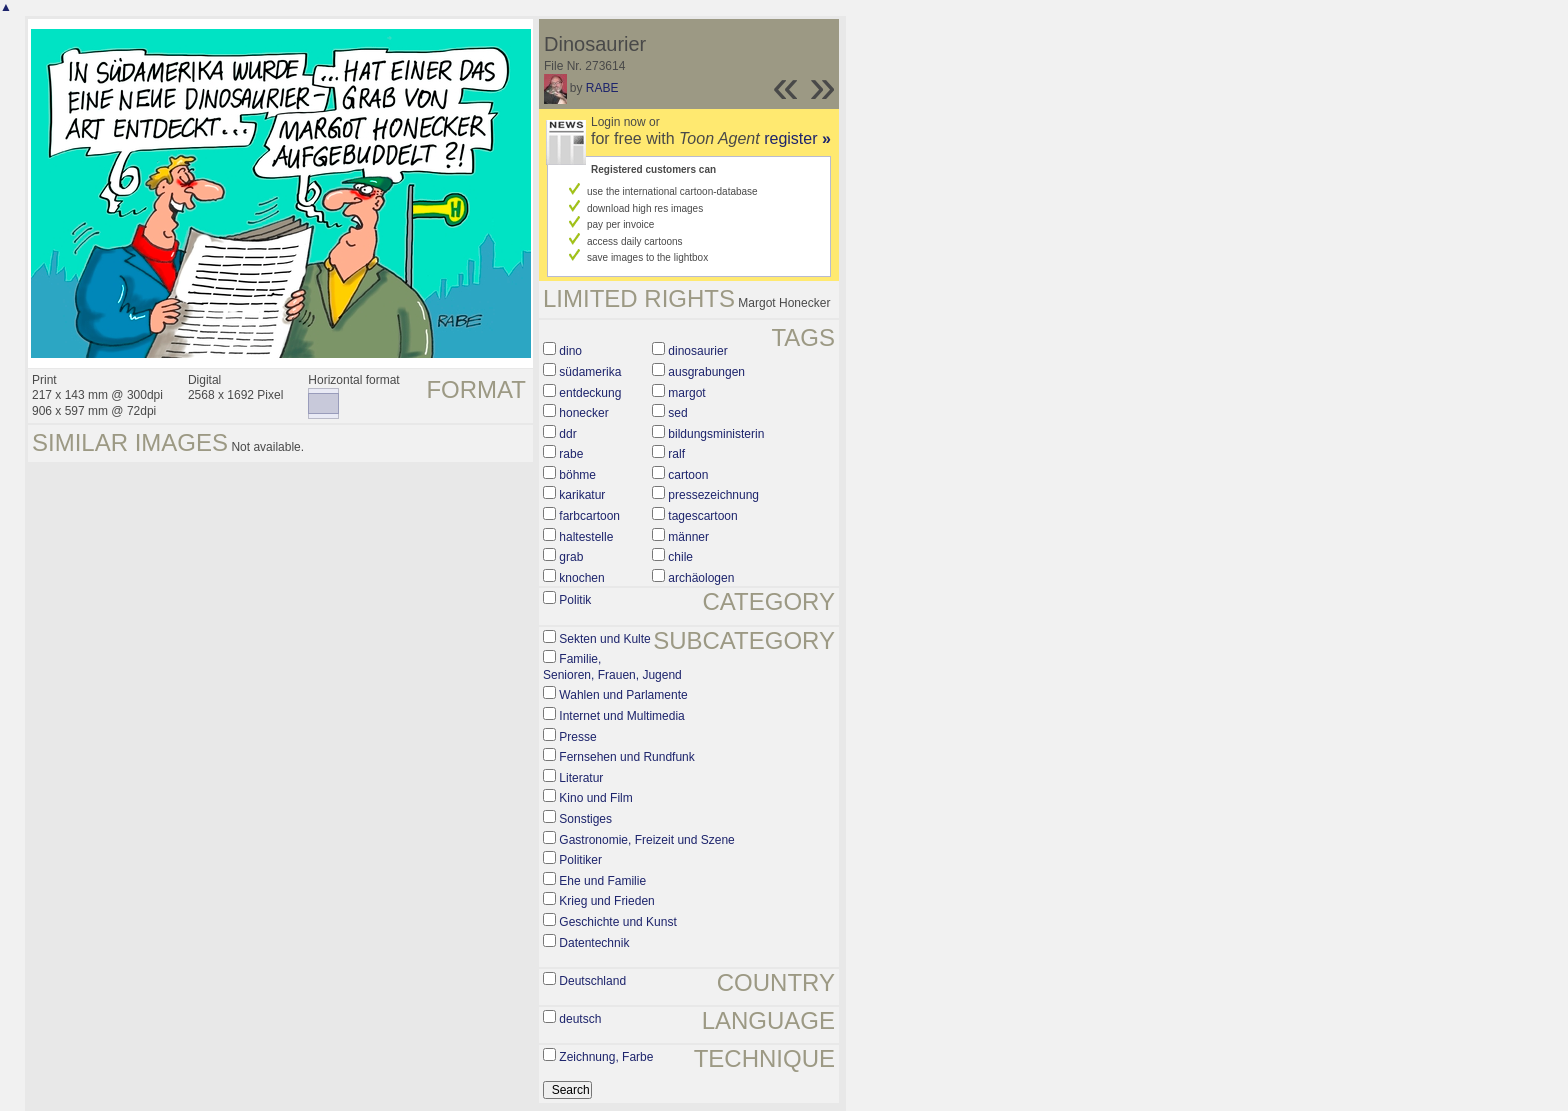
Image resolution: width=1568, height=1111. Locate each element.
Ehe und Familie (602, 881)
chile (680, 557)
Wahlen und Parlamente (623, 695)
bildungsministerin (716, 434)
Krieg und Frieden (606, 901)
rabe (571, 454)
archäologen (701, 578)
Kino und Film (595, 798)
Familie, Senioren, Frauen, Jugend (612, 667)
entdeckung (590, 393)
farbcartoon (589, 516)
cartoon (688, 475)
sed (677, 413)
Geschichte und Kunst (617, 922)
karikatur (582, 495)
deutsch (580, 1019)
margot (686, 393)
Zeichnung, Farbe (606, 1057)
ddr (567, 434)
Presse (577, 737)
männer (688, 537)
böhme (577, 475)
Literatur (581, 778)
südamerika (590, 372)
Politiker (580, 860)
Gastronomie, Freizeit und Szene (646, 840)
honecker (583, 413)
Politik (575, 600)
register (797, 138)
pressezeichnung (713, 495)
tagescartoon (702, 516)
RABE (602, 88)
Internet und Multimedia (621, 716)
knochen (581, 578)
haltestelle (586, 537)
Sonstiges (585, 819)
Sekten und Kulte (604, 639)
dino (570, 351)
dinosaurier (697, 351)
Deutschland (592, 981)
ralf (676, 454)
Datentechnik (594, 943)
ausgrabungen (706, 372)
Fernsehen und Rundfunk (626, 757)
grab (571, 557)
